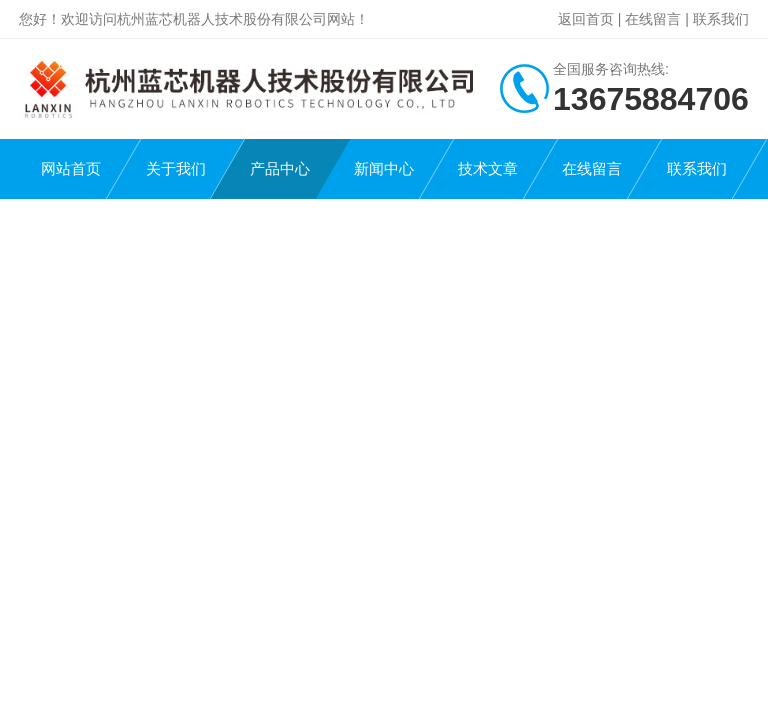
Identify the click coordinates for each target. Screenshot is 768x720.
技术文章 (488, 168)
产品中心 (280, 168)
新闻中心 (384, 168)
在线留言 (653, 19)
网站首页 (71, 168)
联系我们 (721, 19)
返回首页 (586, 19)
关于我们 (176, 168)
